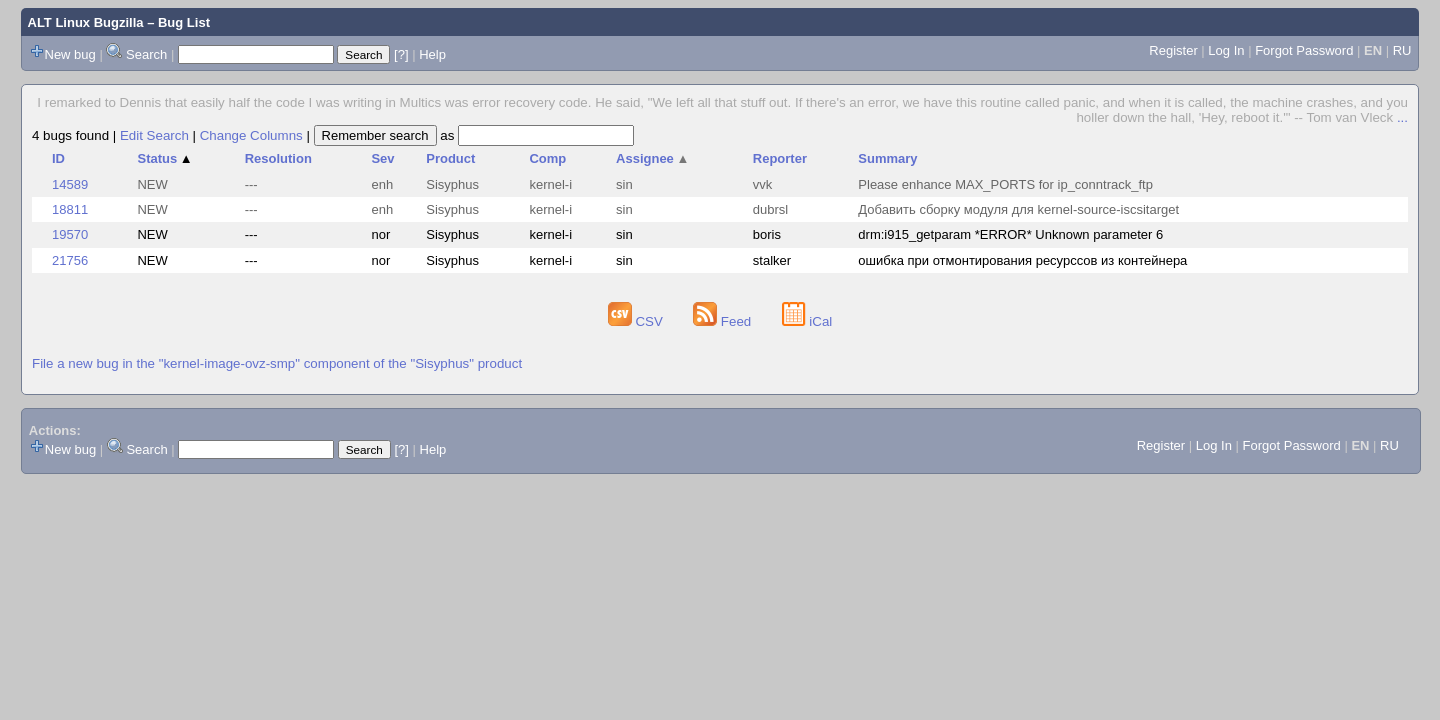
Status (164, 158)
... (1402, 117)
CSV (637, 321)
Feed (724, 321)
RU (1402, 50)
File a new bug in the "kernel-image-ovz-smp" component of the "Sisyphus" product (277, 363)
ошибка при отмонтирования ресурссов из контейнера (1022, 260)
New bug (70, 54)
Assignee (652, 158)
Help (432, 54)
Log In (1226, 50)
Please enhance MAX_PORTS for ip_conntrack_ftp (1005, 184)
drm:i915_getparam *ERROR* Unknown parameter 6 (1010, 234)
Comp (547, 158)
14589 (70, 184)
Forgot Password (1304, 50)
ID (58, 158)
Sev (382, 158)
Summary (887, 158)
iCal (807, 321)
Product (450, 158)
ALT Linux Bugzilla (86, 22)
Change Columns (251, 135)
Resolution (278, 158)
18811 (70, 209)
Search (146, 54)
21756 (70, 260)
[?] (401, 54)
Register (1173, 50)
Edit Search (154, 135)
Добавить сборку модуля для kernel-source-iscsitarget (1018, 209)
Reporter (780, 158)
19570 (70, 234)
